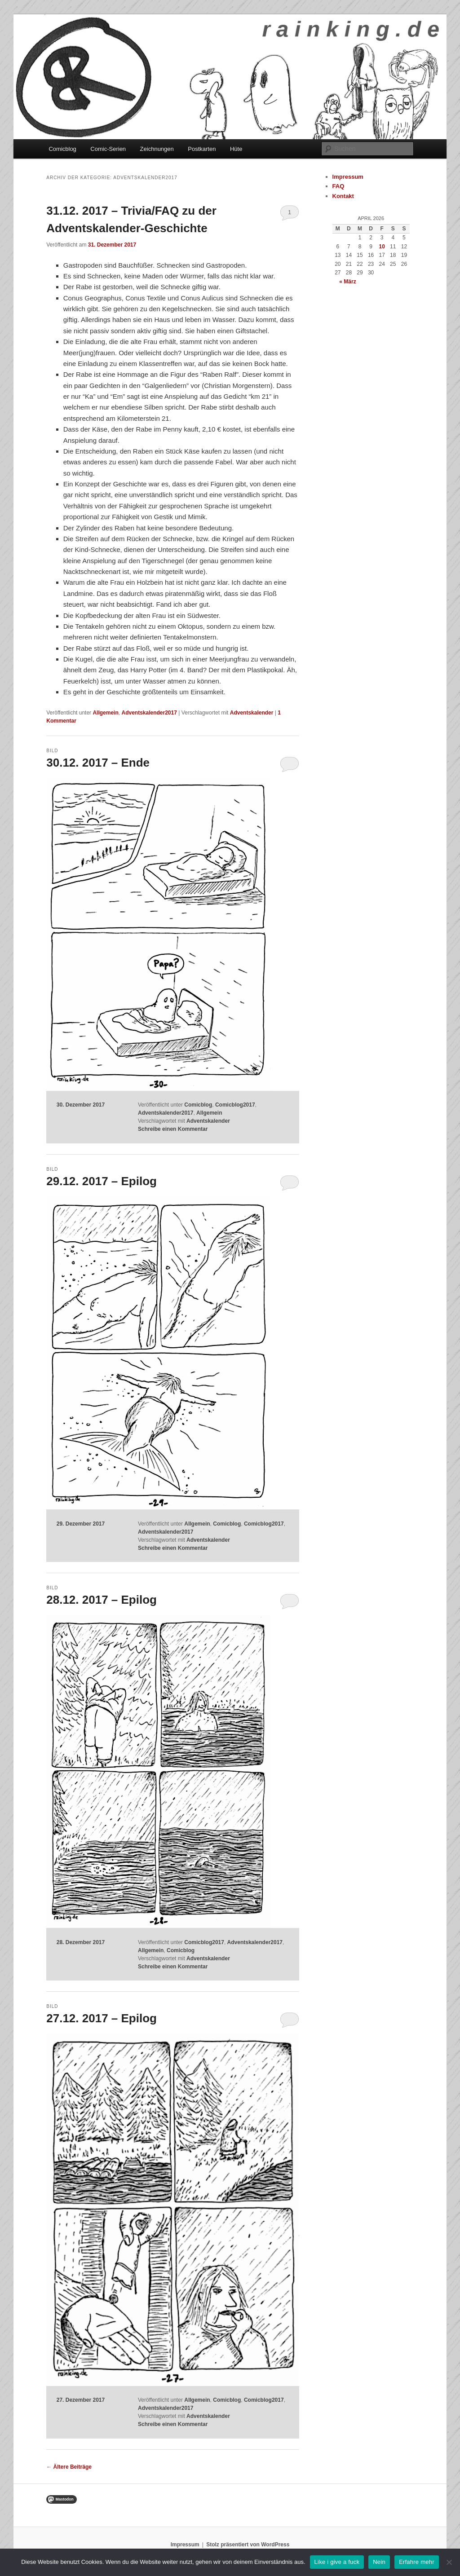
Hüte (236, 149)
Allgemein (105, 713)
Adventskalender (252, 713)
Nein (379, 2561)
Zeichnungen (157, 149)
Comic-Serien (108, 149)
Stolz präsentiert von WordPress (247, 2544)
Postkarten (202, 149)
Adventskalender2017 (149, 713)
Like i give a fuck (337, 2561)
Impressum (347, 176)
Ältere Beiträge (69, 2467)
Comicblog (62, 149)
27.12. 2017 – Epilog (101, 2018)
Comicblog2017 (235, 1105)
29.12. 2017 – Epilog (101, 1181)
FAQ (338, 186)
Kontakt (343, 196)
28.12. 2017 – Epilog (101, 1599)
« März (347, 281)
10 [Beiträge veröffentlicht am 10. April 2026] (382, 246)
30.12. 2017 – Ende (98, 762)
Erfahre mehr (416, 2561)
